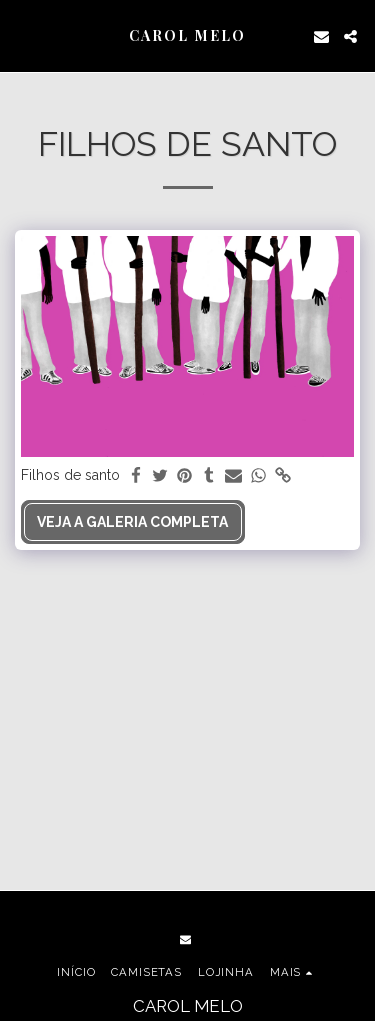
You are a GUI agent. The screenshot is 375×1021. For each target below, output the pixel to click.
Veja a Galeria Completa (132, 522)
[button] (22, 36)
